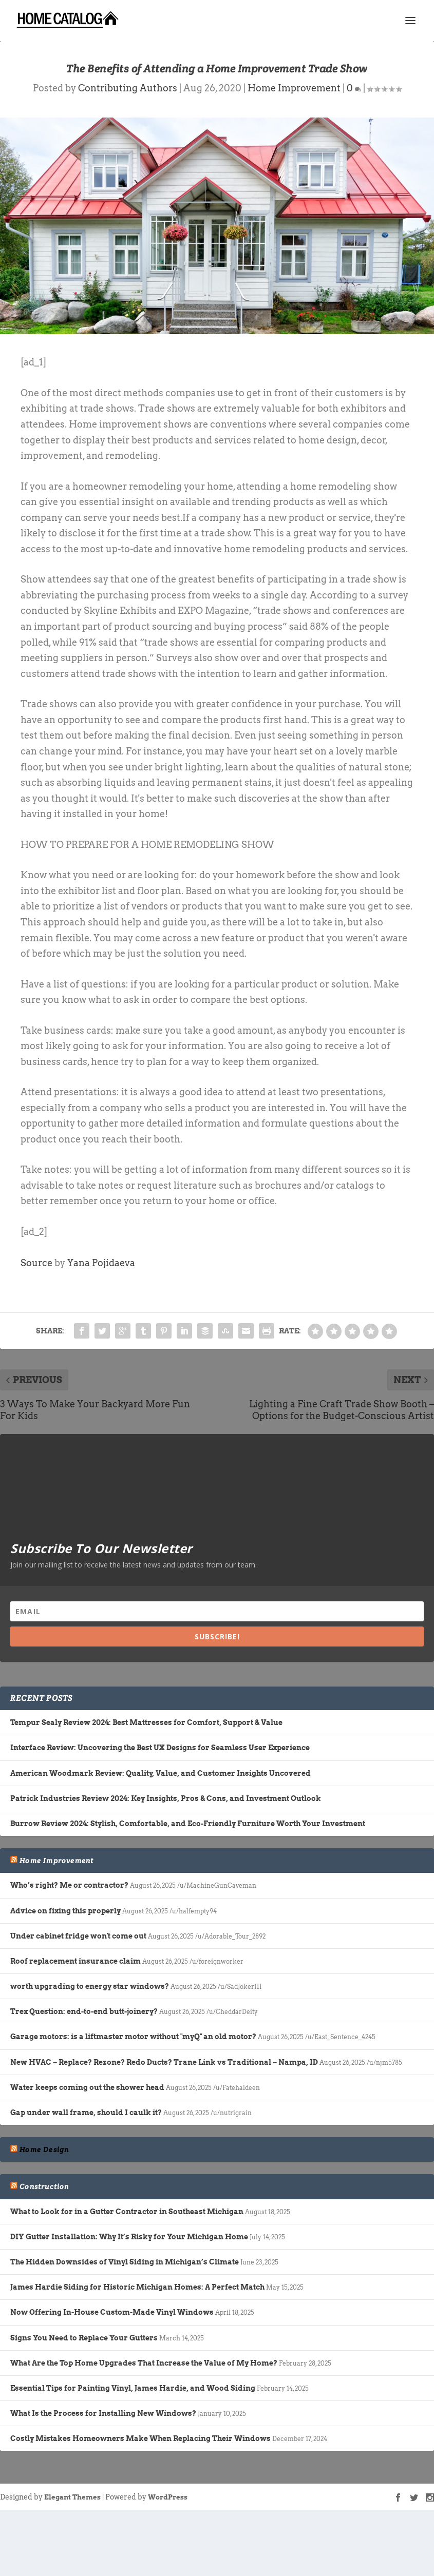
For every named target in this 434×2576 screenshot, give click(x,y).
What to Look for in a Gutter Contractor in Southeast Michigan (126, 2211)
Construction (44, 2186)
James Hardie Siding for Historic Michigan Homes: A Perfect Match (137, 2287)
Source (36, 1262)
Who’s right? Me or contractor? (69, 1885)
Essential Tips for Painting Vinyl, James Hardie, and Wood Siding (132, 2388)
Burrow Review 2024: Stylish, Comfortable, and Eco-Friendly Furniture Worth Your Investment (187, 1823)
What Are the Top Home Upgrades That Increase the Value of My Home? (143, 2363)
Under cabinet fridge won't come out (78, 1936)
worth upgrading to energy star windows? (89, 1986)
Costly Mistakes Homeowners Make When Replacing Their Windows (140, 2438)
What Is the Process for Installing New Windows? (103, 2413)
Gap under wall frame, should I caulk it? (86, 2112)
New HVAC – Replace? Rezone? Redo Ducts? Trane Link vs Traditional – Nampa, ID (164, 2062)
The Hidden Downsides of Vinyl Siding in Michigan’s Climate (124, 2262)
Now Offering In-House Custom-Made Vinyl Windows (112, 2312)
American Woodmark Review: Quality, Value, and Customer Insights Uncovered (160, 1773)
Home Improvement (294, 88)
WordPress (167, 2497)
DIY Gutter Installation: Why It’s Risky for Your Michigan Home (129, 2237)
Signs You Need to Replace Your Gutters (84, 2338)
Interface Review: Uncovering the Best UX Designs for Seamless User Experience (160, 1748)
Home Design (44, 2149)
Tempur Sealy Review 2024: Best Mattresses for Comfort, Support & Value (146, 1722)
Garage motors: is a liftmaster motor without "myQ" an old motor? (133, 2036)
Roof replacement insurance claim (75, 1961)
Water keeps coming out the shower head (87, 2087)
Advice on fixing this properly (65, 1911)
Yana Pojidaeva (101, 1262)
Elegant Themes (72, 2497)
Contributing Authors (127, 88)
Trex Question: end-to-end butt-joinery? (84, 2011)
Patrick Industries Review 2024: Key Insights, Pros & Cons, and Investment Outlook (165, 1798)
